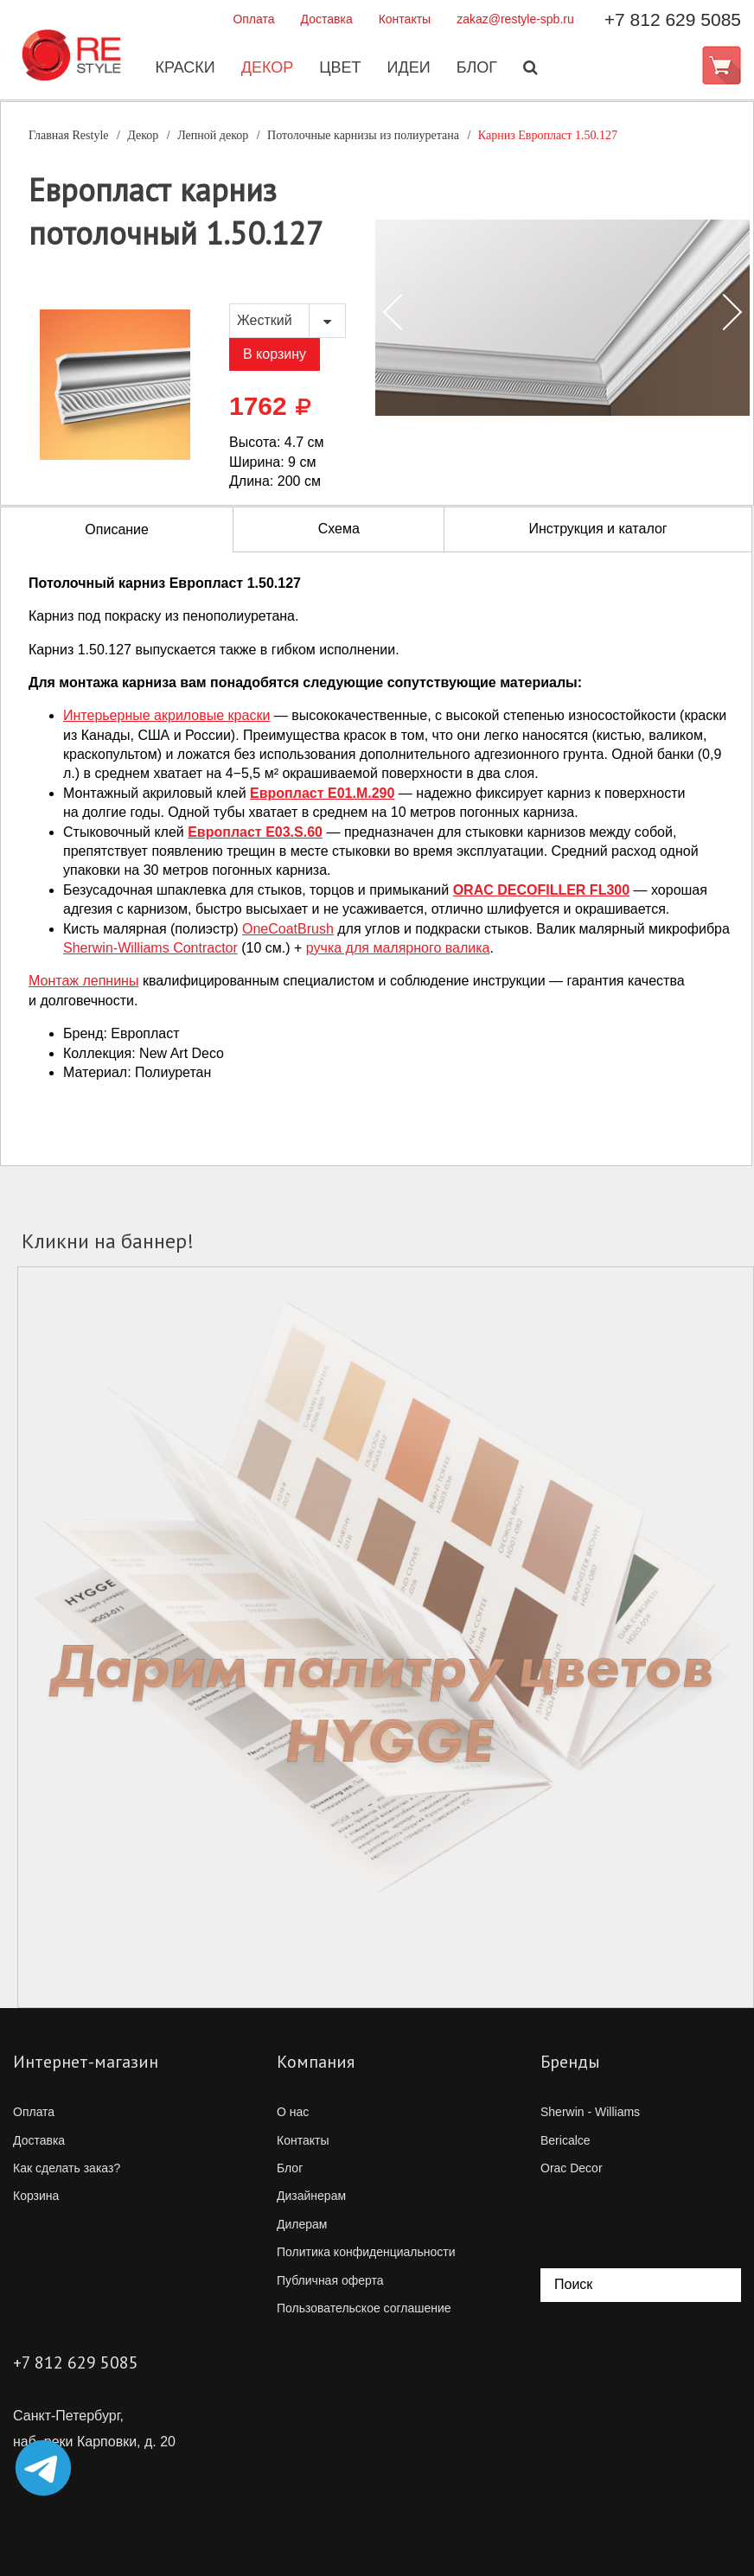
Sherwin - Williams (590, 2112)
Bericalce (565, 2140)
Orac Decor (571, 2168)
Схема (339, 528)
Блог (475, 68)
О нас (293, 2112)
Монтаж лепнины (83, 980)
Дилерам (302, 2224)
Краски (183, 68)
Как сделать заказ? (66, 2168)
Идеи (407, 68)
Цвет (338, 68)
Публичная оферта (330, 2280)
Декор (266, 68)
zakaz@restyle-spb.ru (515, 19)
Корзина (36, 2196)
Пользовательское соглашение (364, 2308)
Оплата (253, 19)
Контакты (405, 19)
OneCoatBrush (288, 928)
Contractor (150, 947)
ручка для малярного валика (398, 947)
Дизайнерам (311, 2196)
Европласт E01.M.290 (322, 793)
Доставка (327, 19)
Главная (69, 135)
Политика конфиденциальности (366, 2252)
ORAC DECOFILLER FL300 (541, 890)
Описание (117, 529)
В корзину (274, 354)
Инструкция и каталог (597, 528)
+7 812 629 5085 (672, 19)
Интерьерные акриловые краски (166, 715)
